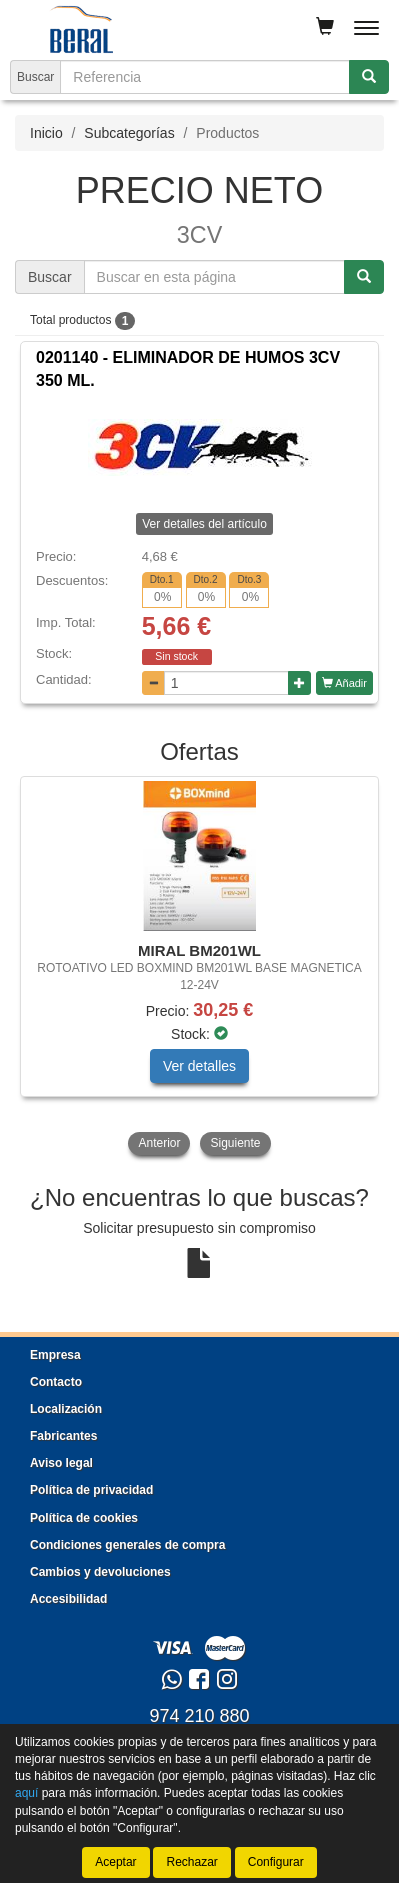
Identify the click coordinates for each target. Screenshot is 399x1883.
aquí (26, 1794)
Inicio (46, 133)
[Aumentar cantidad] (299, 683)
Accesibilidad (68, 1599)
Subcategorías (129, 133)
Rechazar (191, 1862)
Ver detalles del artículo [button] (204, 524)
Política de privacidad (91, 1490)
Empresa (55, 1355)
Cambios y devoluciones (100, 1572)
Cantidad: (64, 679)
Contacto (56, 1382)
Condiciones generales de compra (127, 1545)
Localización (66, 1409)
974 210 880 (199, 1716)
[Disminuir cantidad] (153, 683)
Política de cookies (84, 1518)
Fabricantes (63, 1436)
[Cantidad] (226, 683)
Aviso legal (61, 1463)
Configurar (276, 1862)
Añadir (344, 683)
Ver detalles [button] (199, 1066)
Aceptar (115, 1862)
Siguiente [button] (235, 1143)
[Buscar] (369, 77)
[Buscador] (205, 77)
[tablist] (199, 968)
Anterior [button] (159, 1143)
